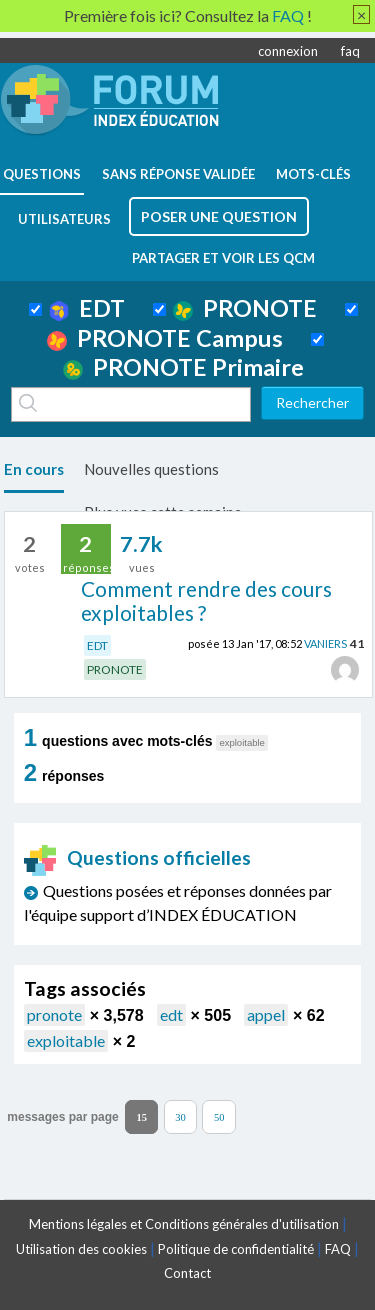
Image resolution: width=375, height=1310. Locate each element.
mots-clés (313, 174)
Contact (187, 1273)
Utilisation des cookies (81, 1249)
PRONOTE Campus (165, 338)
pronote (54, 1014)
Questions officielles (138, 857)
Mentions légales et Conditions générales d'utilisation (184, 1224)
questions (42, 174)
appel (266, 1014)
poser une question (219, 216)
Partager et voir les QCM (223, 258)
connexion (288, 51)
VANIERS (325, 643)
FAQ (338, 1249)
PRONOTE (245, 308)
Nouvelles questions (151, 469)
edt (171, 1014)
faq (350, 51)
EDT (87, 308)
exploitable (66, 1040)
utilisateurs (64, 219)
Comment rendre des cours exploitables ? (206, 601)
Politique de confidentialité (236, 1249)
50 (219, 1116)
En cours (34, 469)
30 (180, 1116)
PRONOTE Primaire (183, 367)
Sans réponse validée (178, 174)
